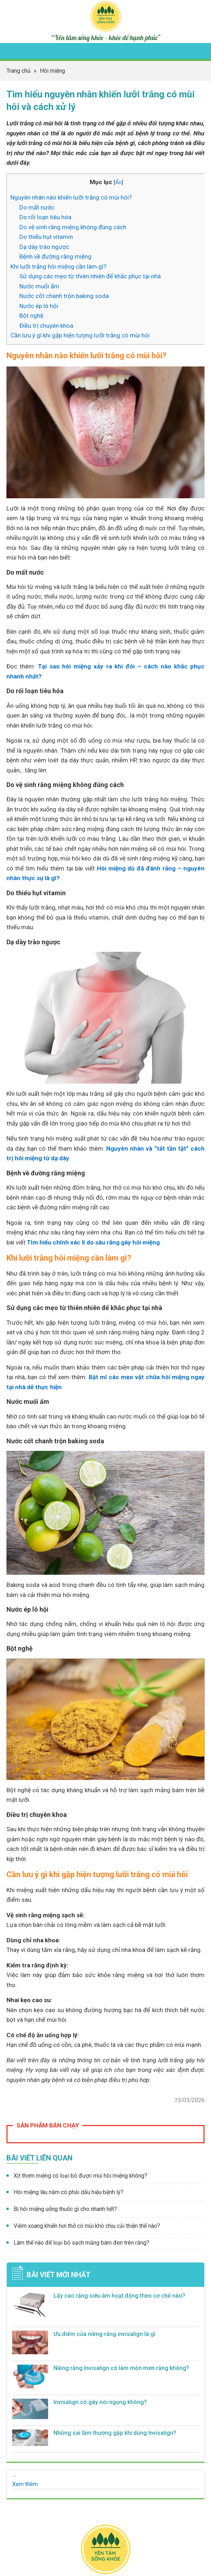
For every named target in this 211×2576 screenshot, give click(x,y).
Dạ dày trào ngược (44, 246)
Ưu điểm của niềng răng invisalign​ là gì (104, 2334)
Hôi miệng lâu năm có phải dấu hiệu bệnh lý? (68, 2192)
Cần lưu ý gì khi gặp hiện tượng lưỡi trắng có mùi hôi (80, 335)
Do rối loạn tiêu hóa (45, 217)
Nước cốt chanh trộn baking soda (64, 295)
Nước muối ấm (39, 286)
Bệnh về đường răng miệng (55, 256)
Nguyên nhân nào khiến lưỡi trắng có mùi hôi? (71, 197)
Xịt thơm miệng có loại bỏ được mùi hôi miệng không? (80, 2175)
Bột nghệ (31, 315)
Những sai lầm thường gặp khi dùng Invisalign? (114, 2432)
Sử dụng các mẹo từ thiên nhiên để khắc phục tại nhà (90, 276)
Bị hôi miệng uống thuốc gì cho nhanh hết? (65, 2209)
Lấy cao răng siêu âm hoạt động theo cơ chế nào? (119, 2295)
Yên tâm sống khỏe (105, 16)
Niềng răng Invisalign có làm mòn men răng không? (121, 2368)
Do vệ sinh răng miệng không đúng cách (72, 227)
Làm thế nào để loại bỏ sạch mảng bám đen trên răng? (81, 2242)
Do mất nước (37, 207)
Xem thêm (25, 2484)
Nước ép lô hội (38, 306)
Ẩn (118, 182)
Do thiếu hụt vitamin (46, 236)
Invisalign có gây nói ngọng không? (100, 2402)
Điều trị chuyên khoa (46, 325)
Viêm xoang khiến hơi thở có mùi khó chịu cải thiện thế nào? (87, 2225)
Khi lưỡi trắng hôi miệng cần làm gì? (58, 266)
